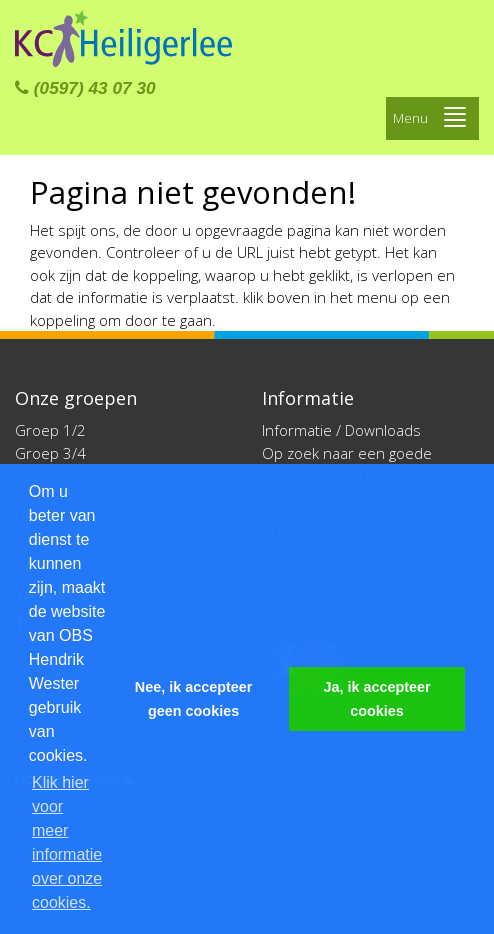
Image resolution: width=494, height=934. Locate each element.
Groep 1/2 (50, 430)
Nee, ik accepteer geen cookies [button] (194, 699)
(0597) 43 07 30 (85, 88)
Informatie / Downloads (341, 430)
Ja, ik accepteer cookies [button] (376, 699)
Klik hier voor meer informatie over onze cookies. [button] (67, 842)
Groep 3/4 (50, 453)
